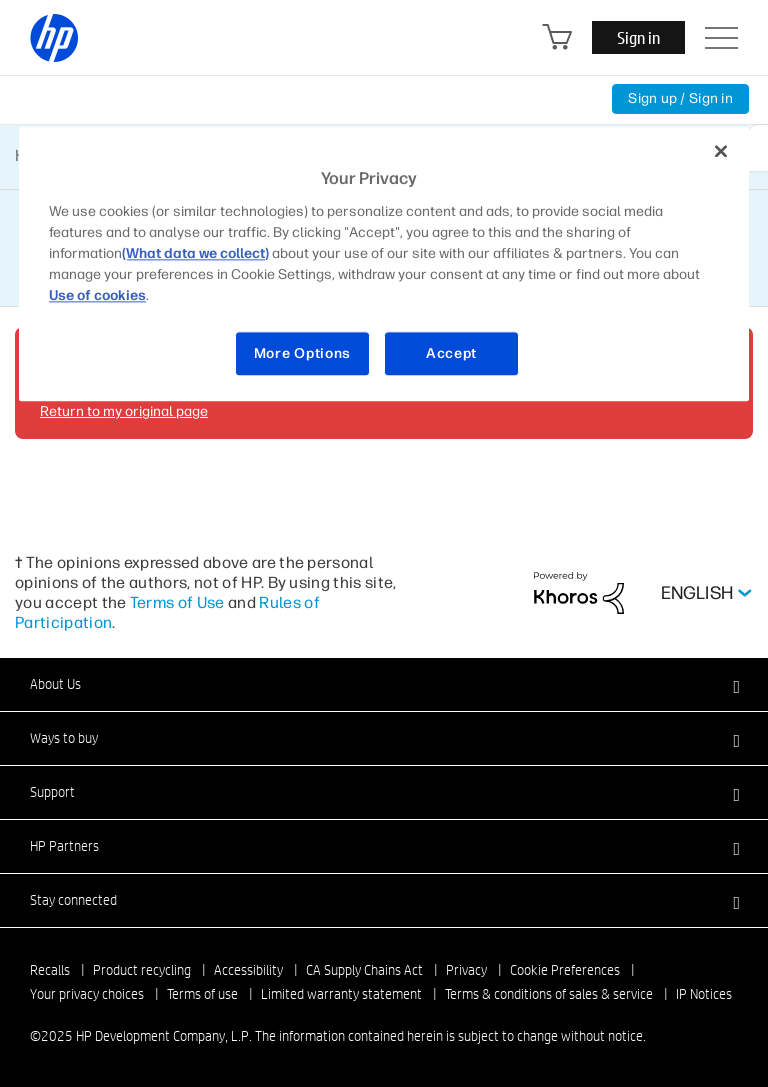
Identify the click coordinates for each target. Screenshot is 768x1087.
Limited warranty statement (341, 994)
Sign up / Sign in (680, 98)
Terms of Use (177, 602)
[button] (384, 684)
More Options (302, 353)
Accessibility (248, 970)
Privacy (466, 970)
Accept (451, 353)
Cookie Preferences (565, 970)
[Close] (721, 151)
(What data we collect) (195, 253)
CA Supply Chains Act (364, 970)
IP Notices (704, 994)
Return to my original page (124, 411)
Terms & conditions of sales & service (549, 994)
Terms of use (202, 994)
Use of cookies (97, 295)
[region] (384, 264)
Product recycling (142, 970)
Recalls (50, 970)
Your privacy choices (87, 994)
